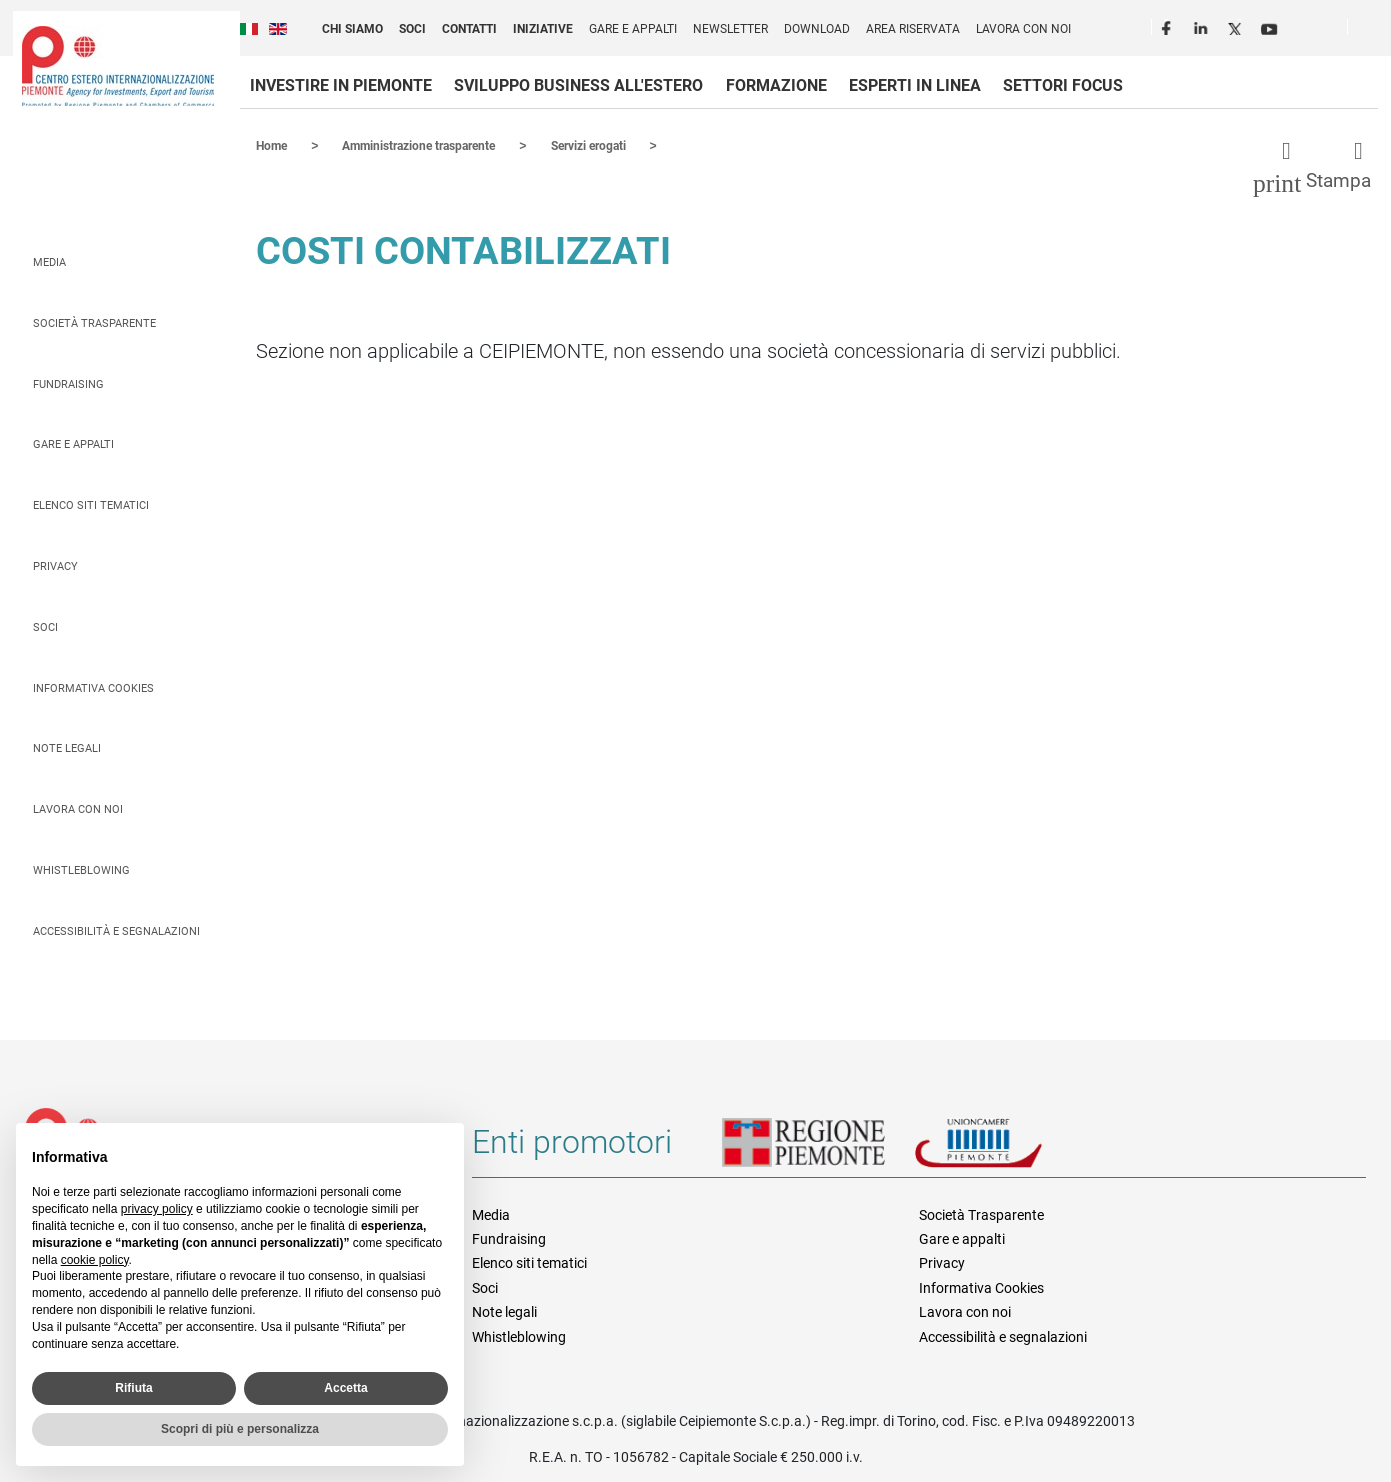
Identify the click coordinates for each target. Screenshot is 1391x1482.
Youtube (1271, 26)
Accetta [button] (345, 1388)
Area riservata (913, 29)
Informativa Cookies (93, 687)
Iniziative (543, 29)
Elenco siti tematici (91, 504)
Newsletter (730, 29)
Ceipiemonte (118, 66)
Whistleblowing (81, 869)
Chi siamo (352, 29)
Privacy (55, 565)
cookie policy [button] (95, 1260)
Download (817, 29)
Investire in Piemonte (341, 85)
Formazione (776, 85)
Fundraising (68, 383)
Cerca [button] (1371, 31)
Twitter (1237, 26)
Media (49, 261)
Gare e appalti (633, 29)
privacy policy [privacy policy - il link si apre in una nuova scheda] (157, 1209)
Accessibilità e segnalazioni (116, 930)
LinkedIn (1203, 26)
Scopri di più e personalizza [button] (240, 1429)
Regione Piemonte (818, 1149)
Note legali (67, 747)
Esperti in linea (915, 85)
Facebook (1169, 26)
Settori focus (1063, 85)
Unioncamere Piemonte (1006, 1149)
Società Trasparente (94, 322)
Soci (412, 29)
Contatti (469, 29)
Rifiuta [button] (133, 1388)
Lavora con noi (1023, 29)
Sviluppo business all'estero (578, 85)
